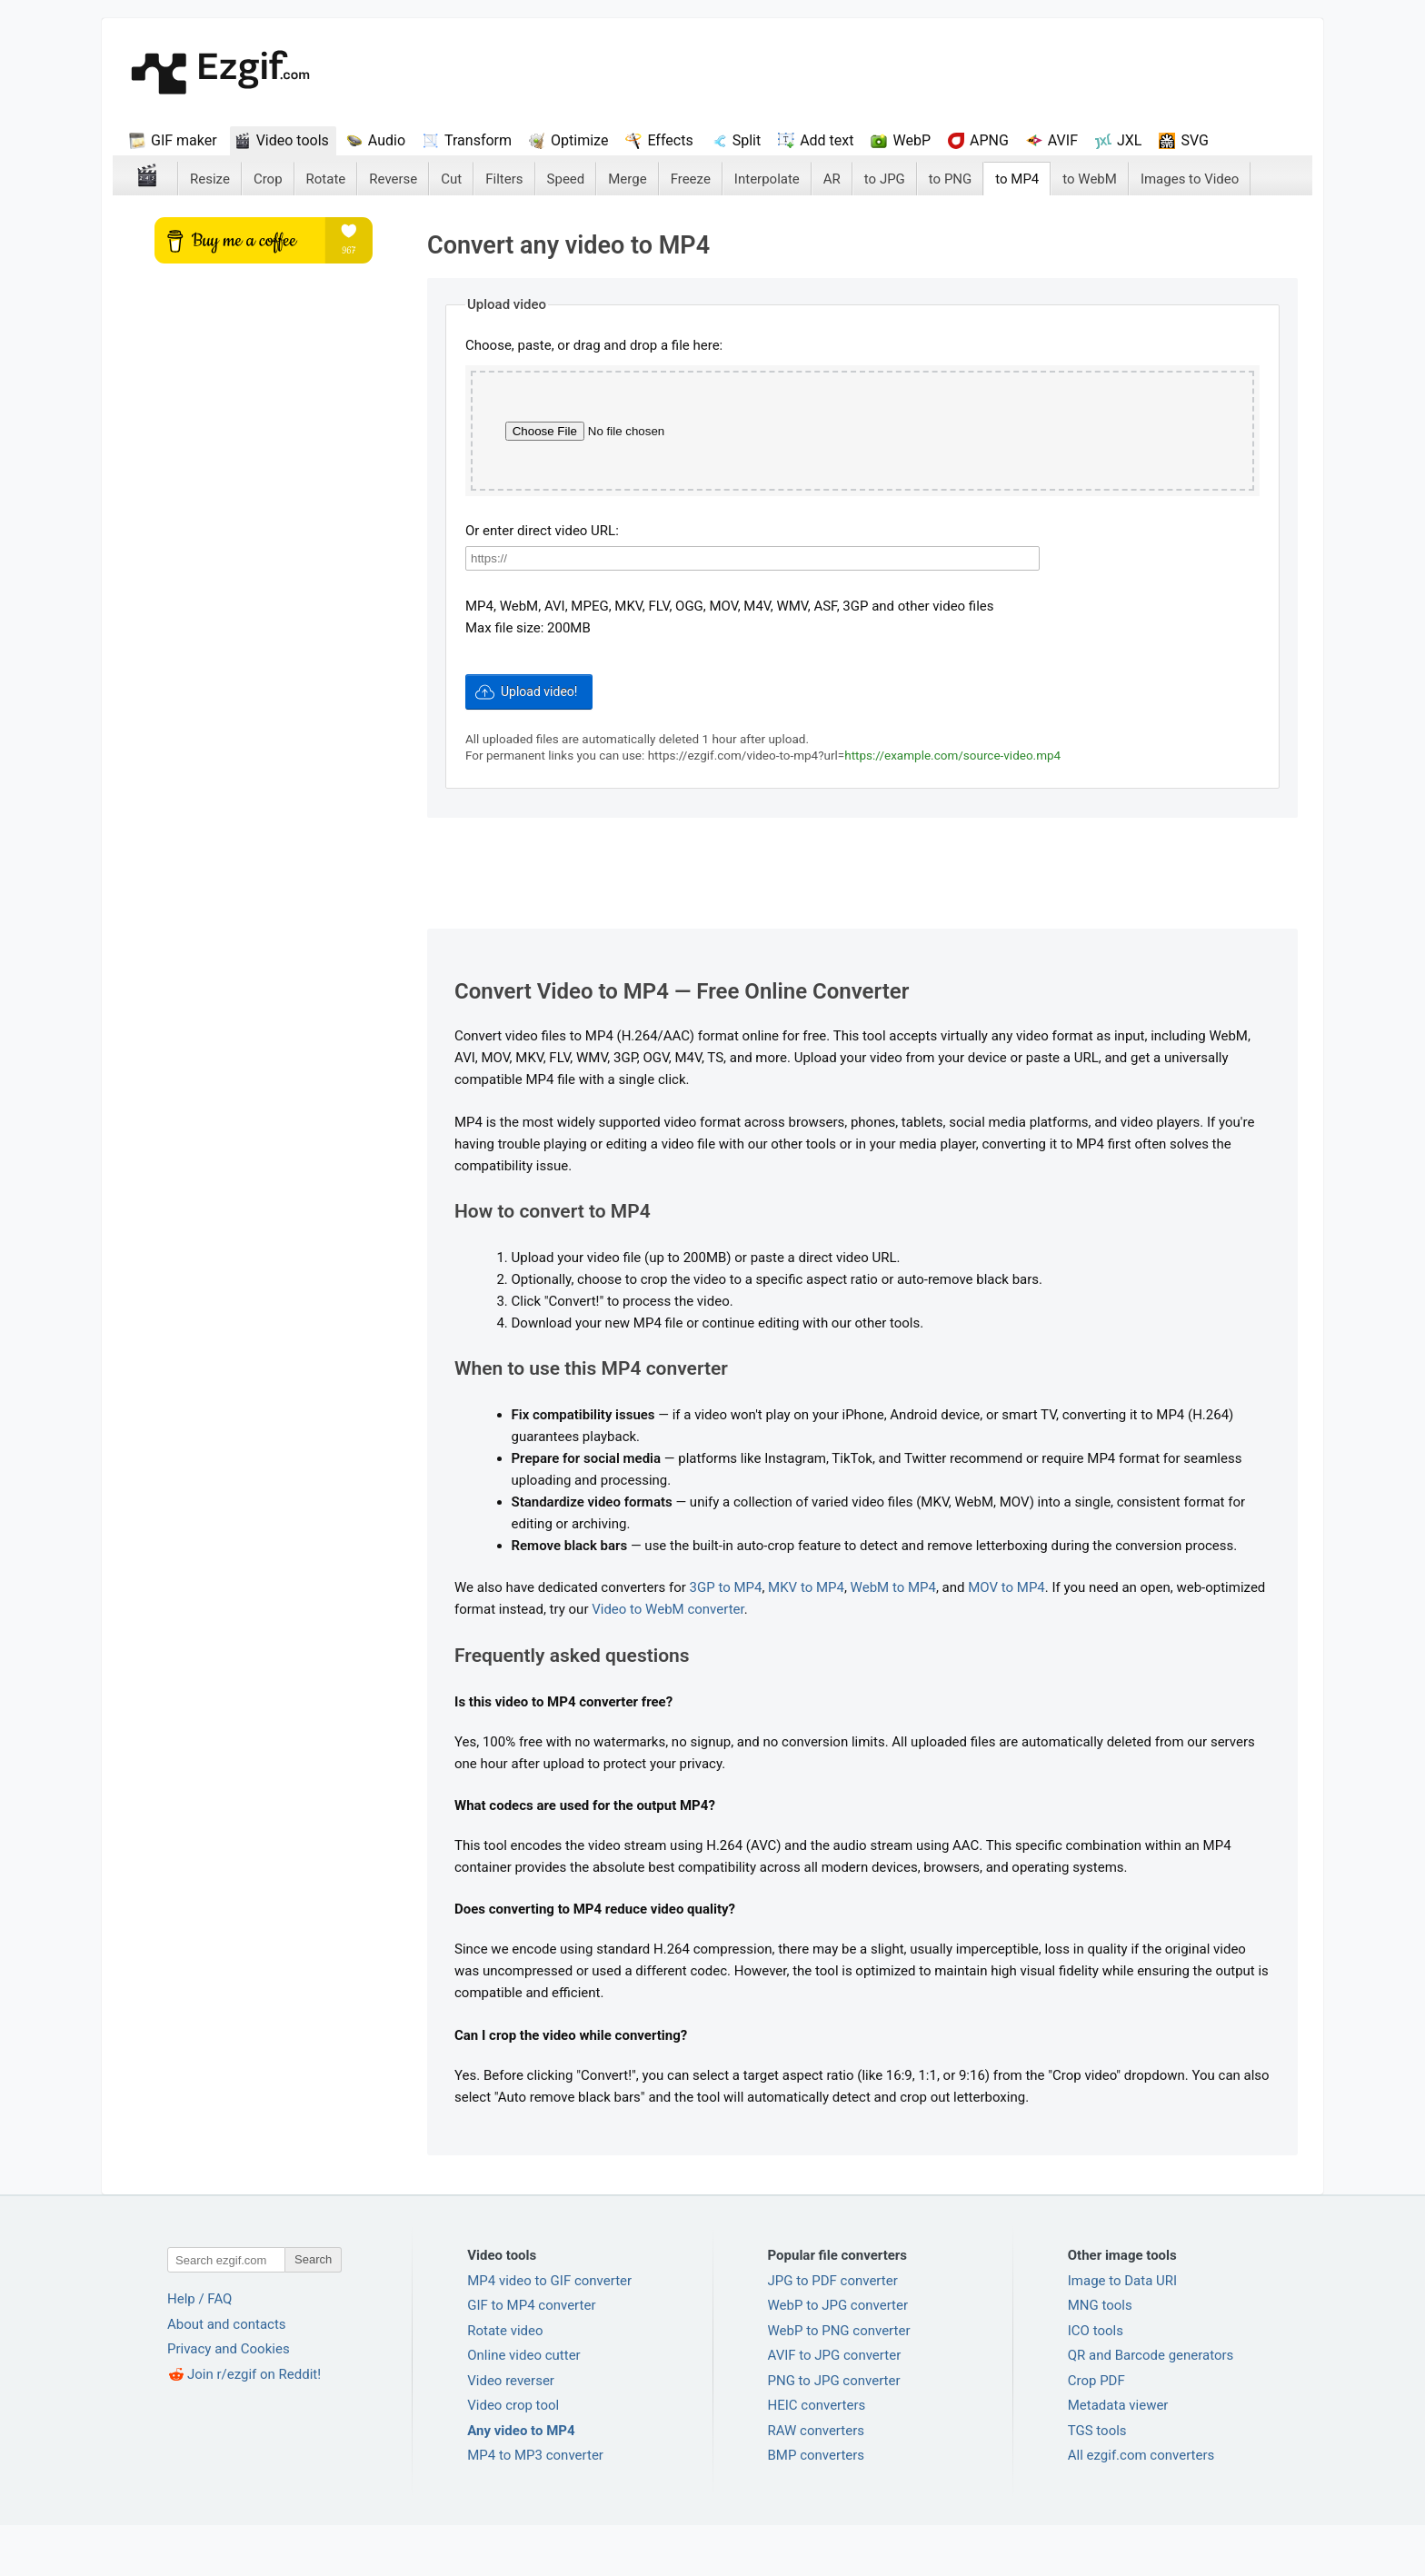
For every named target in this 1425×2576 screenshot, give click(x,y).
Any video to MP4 (520, 2481)
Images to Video (1190, 179)
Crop (268, 179)
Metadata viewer (1118, 2457)
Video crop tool (513, 2457)
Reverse (393, 179)
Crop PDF (1096, 2431)
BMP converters (816, 2507)
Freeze (691, 179)
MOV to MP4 (1006, 1639)
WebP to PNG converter (839, 2381)
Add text (826, 140)
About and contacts (226, 2375)
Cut (451, 179)
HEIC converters (817, 2457)
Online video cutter (523, 2407)
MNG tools (1100, 2357)
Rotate (326, 179)
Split (747, 140)
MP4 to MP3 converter (535, 2507)
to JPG (884, 179)
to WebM (1089, 179)
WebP (911, 140)
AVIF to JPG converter (835, 2407)
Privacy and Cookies (228, 2400)
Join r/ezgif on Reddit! (254, 2425)
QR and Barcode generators (1151, 2407)
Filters (504, 179)
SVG (1194, 140)
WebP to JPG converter (838, 2357)
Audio (386, 140)
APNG (989, 140)
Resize (210, 179)
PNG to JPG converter (834, 2431)
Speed (566, 179)
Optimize (579, 140)
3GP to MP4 (726, 1639)
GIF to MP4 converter (531, 2357)
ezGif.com (220, 74)
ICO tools (1095, 2381)
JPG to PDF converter (833, 2331)
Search (313, 2311)
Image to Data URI (1122, 2331)
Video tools (292, 140)
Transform (478, 140)
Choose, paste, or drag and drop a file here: (593, 345)
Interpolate (767, 179)
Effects (670, 140)
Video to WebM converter (668, 1661)
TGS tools (1097, 2481)
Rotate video (505, 2381)
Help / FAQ (199, 2350)
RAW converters (816, 2481)
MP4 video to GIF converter (549, 2331)
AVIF (1063, 140)
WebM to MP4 (893, 1639)
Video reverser (510, 2431)
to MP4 (1017, 179)
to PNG (950, 179)
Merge (627, 179)
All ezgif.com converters (1141, 2507)
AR (832, 179)
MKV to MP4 (806, 1639)
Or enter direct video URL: (542, 582)
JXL (1129, 140)
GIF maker (184, 140)
